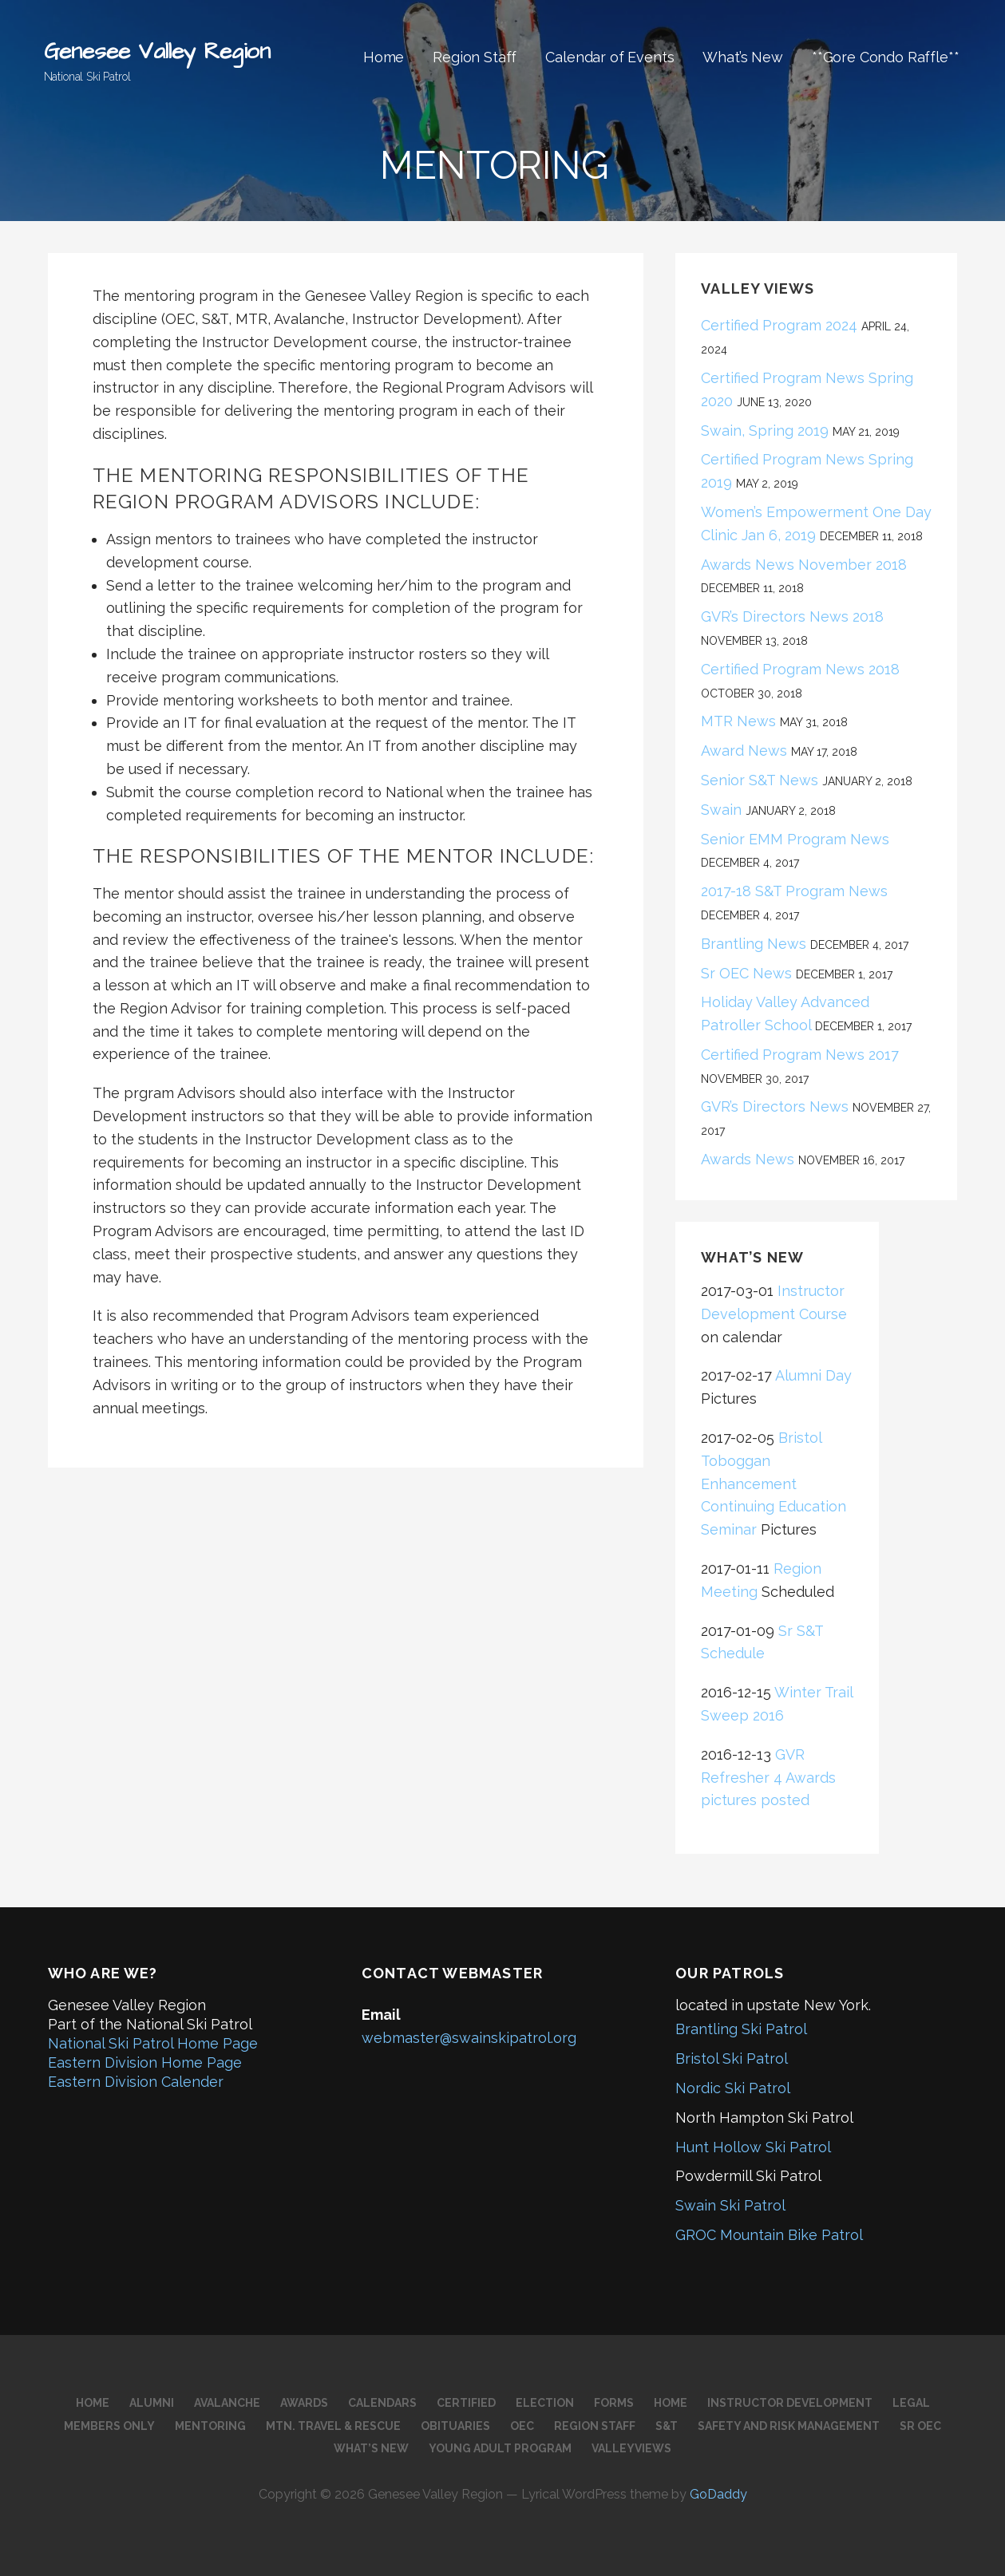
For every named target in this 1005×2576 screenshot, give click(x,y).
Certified (466, 2402)
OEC (522, 2426)
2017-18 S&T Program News (794, 891)
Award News (744, 750)
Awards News (747, 1159)
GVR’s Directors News (775, 1106)
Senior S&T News (759, 780)
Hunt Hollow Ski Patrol (753, 2147)
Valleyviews (631, 2448)
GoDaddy (718, 2494)
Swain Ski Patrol (730, 2205)
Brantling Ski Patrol (741, 2029)
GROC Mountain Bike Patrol (769, 2234)
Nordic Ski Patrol (732, 2088)
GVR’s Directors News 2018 (792, 616)
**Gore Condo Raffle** (885, 57)
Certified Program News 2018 (800, 669)
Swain (721, 809)
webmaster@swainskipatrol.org (469, 2037)
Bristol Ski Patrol (731, 2058)
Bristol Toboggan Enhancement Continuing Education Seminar (773, 1483)
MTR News (738, 721)
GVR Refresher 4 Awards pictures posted (768, 1777)
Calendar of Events (609, 57)
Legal (911, 2402)
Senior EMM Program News (799, 839)
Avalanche (227, 2402)
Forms (614, 2402)
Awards (304, 2402)
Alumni (151, 2402)
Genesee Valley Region (157, 51)
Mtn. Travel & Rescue (333, 2426)
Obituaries (455, 2426)
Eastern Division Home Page (145, 2062)
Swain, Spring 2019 (765, 430)
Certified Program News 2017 (800, 1054)
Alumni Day (813, 1375)
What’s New (742, 57)
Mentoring (210, 2426)
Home (383, 57)
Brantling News (753, 943)
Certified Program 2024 (779, 325)
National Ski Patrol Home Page (153, 2043)
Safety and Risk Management (789, 2426)
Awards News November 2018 (804, 564)
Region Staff (474, 57)
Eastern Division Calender (136, 2081)
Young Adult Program (500, 2448)
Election (545, 2402)
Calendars (382, 2402)
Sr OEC (920, 2426)
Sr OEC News (746, 973)
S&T (666, 2426)
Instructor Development (789, 2402)
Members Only (109, 2426)
